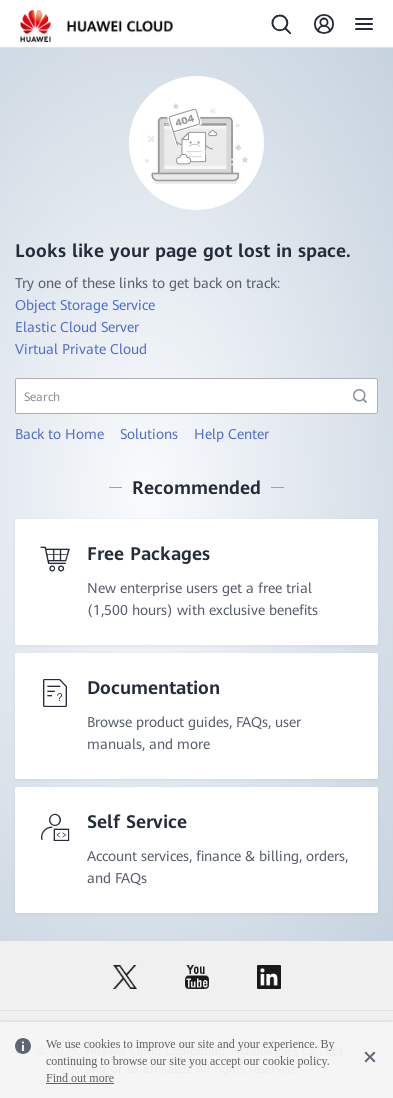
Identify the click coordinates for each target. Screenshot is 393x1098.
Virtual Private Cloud (81, 349)
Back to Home (59, 434)
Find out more (80, 1078)
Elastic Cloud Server (77, 327)
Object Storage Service (85, 305)
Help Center (231, 434)
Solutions (149, 434)
